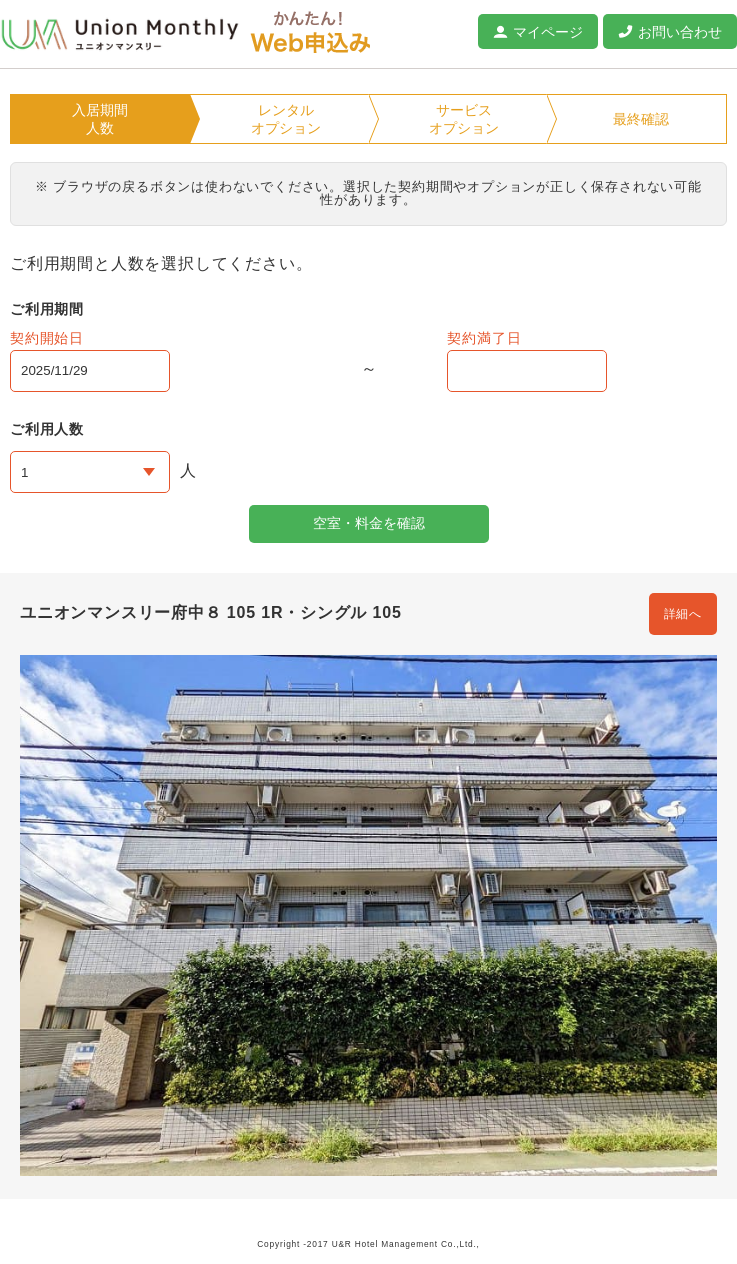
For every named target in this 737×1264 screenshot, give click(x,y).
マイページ (548, 32)
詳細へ (683, 614)
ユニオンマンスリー (120, 35)
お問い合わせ (680, 32)
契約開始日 (47, 338)
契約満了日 (484, 338)
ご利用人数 (47, 429)
